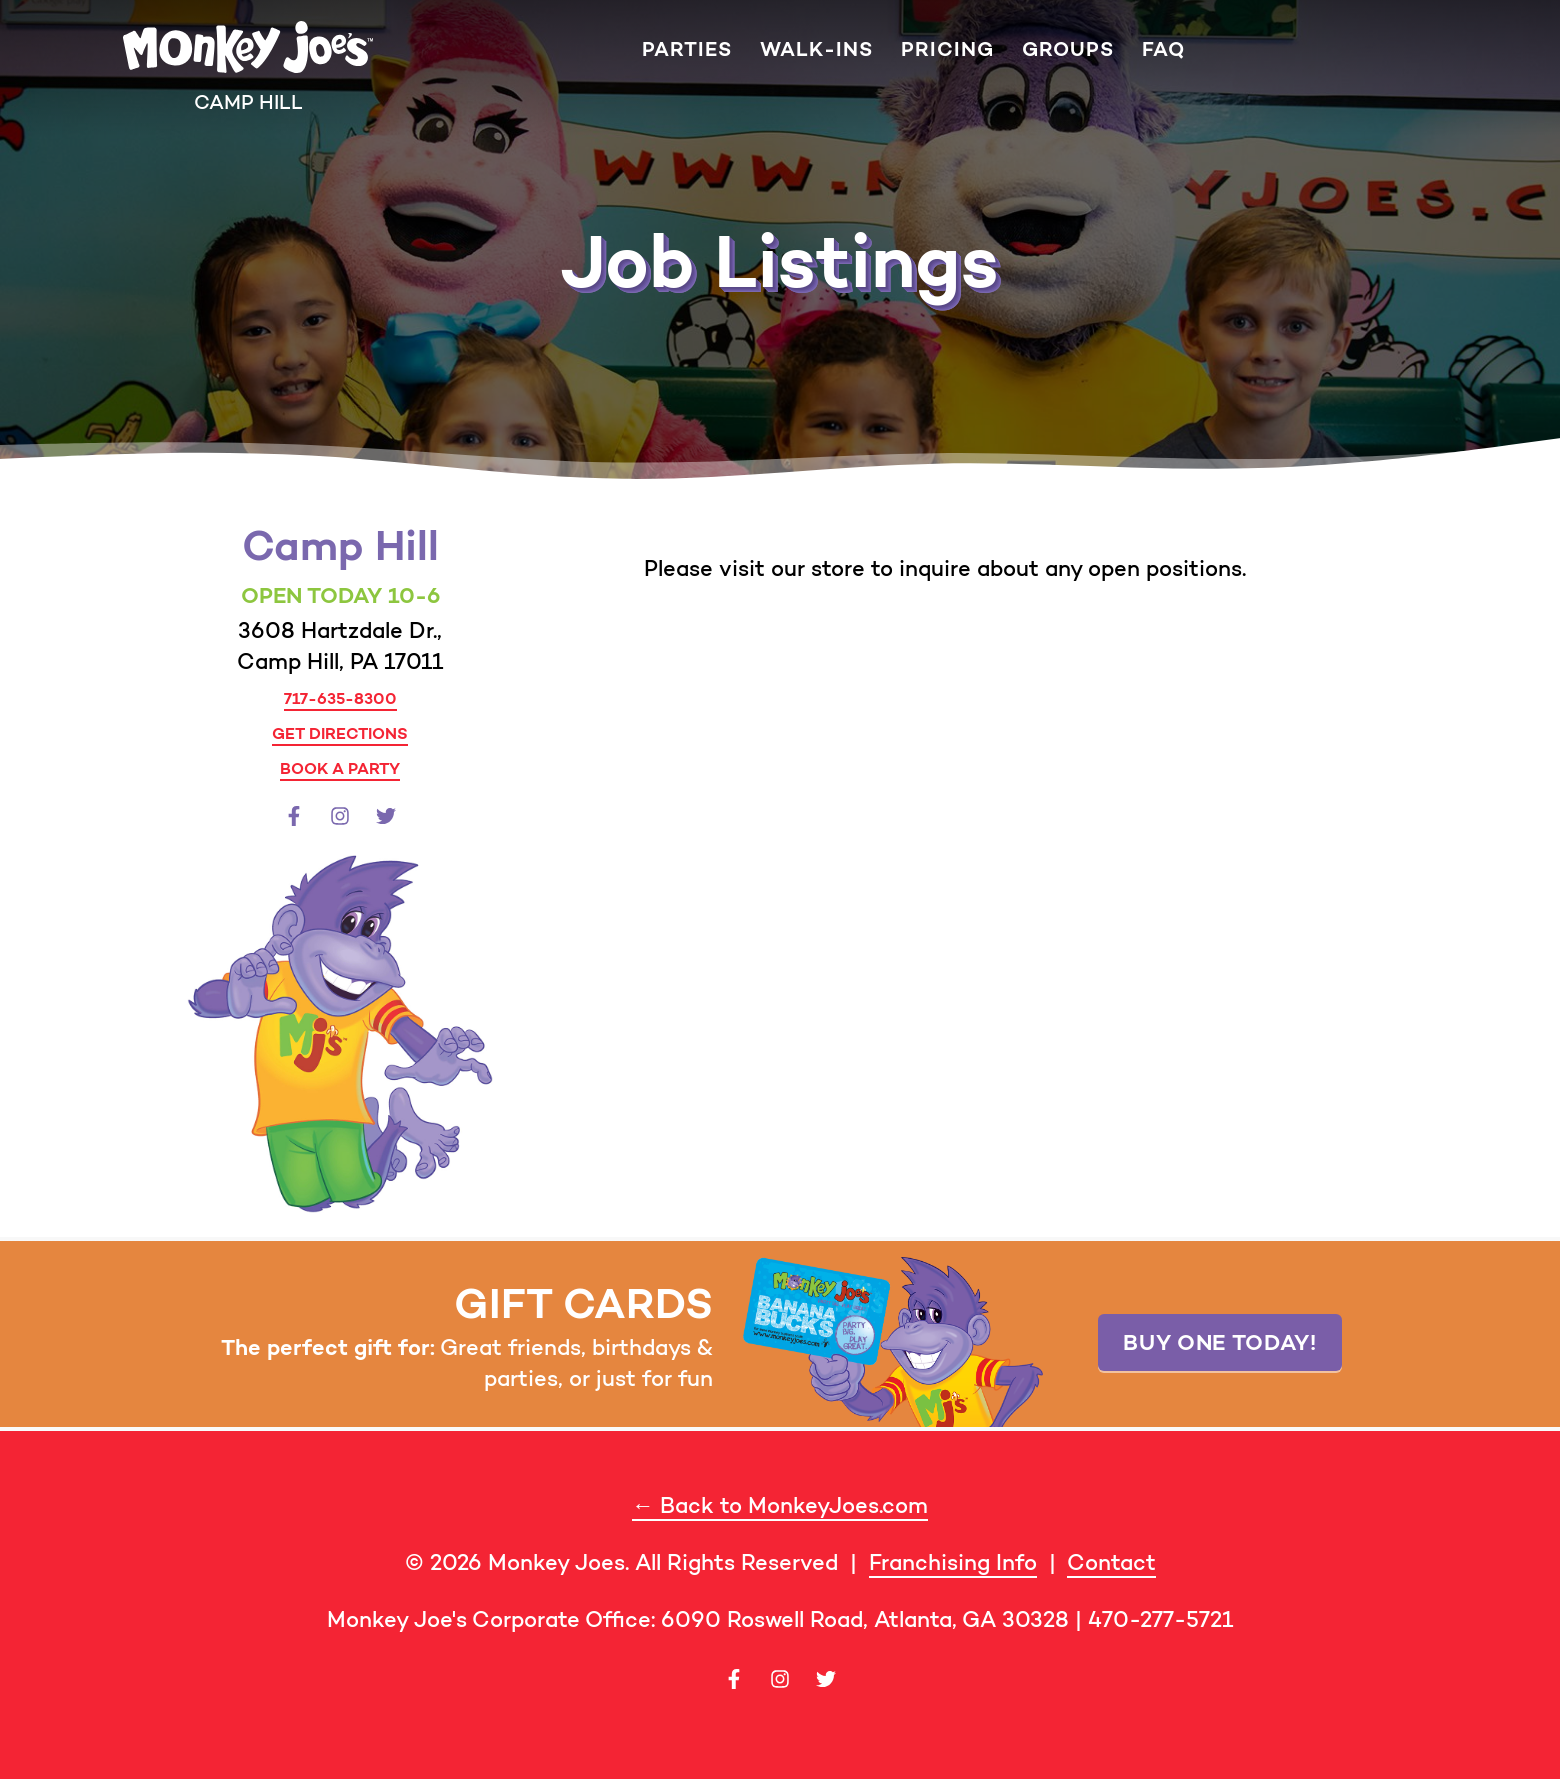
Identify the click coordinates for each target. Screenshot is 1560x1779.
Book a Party (340, 768)
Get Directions (340, 733)
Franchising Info (953, 1562)
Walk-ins (816, 49)
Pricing (947, 49)
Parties (687, 49)
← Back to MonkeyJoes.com (780, 1505)
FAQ (1163, 49)
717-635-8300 (340, 698)
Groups (1068, 49)
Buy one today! (1219, 1342)
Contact (1111, 1562)
